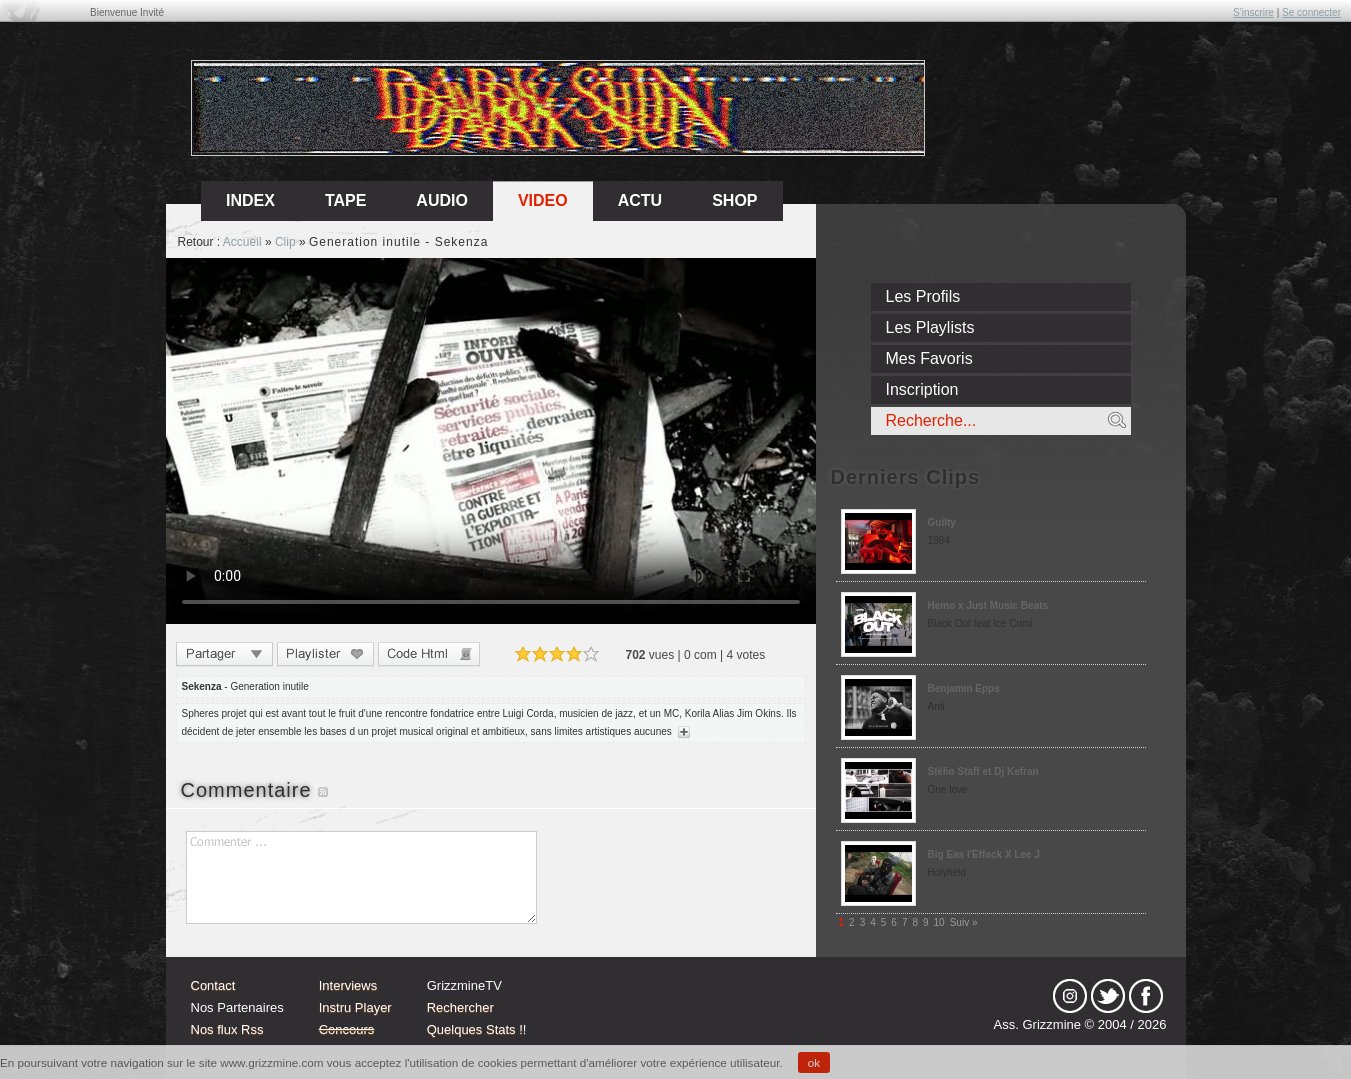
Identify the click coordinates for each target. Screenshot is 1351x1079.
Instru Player (355, 1007)
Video (543, 200)
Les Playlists (930, 327)
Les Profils (923, 296)
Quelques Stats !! (477, 1029)
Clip (285, 242)
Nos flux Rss (227, 1029)
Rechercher (460, 1007)
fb (1146, 996)
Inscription (922, 389)
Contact (213, 985)
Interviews (348, 985)
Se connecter (1311, 12)
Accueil (242, 242)
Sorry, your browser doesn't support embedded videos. (491, 441)
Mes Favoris (929, 358)
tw (1108, 996)
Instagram (1070, 996)
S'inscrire (1253, 12)
